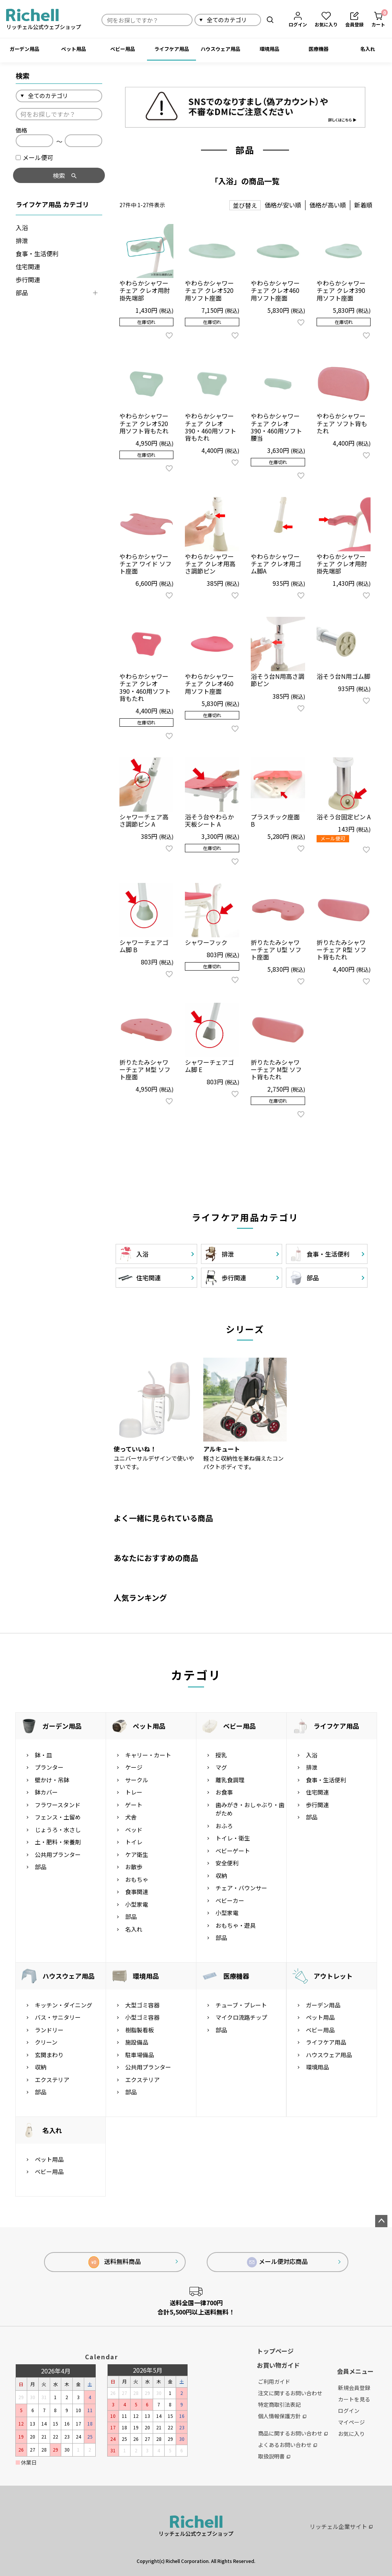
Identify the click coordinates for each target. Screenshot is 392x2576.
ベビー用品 (122, 48)
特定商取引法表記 (279, 2404)
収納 (221, 1876)
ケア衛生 (136, 1854)
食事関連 (136, 1892)
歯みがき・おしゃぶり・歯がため (250, 1809)
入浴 (22, 227)
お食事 (224, 1792)
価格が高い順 (327, 204)
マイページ (351, 2422)
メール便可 (34, 157)
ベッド (133, 1830)
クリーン (46, 2042)
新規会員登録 (354, 2387)
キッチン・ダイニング (63, 2005)
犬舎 (131, 1817)
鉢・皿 (43, 1755)
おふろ (224, 1826)
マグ (221, 1767)
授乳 (221, 1755)
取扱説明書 (274, 2456)
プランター (49, 1767)
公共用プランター (58, 1854)
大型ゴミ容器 (142, 2005)
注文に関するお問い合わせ (290, 2393)
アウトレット (333, 1976)
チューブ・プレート (241, 2005)
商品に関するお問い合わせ (293, 2433)
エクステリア (52, 2080)
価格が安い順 (283, 204)
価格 (21, 130)
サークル (136, 1780)
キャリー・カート (148, 1755)
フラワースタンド (57, 1805)
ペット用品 (73, 48)
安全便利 (227, 1863)
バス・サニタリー (58, 2017)
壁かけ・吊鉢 (52, 1780)
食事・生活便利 (37, 253)
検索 (270, 19)
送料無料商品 (114, 2262)
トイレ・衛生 (233, 1838)
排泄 (22, 240)
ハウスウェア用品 (220, 48)
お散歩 (133, 1867)
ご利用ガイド (274, 2381)
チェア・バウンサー (241, 1888)
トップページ (275, 2350)
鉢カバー (46, 1792)
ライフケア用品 (171, 48)
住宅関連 (28, 266)
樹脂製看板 (139, 2030)
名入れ (367, 48)
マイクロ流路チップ (241, 2017)
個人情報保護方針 (282, 2416)
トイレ (133, 1842)
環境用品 (269, 48)
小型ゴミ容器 (142, 2017)
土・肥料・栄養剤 (58, 1842)
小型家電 (136, 1904)
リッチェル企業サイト (341, 2526)
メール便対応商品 (277, 2262)
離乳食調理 (230, 1780)
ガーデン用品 (24, 48)
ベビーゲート (233, 1851)
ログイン (348, 2410)
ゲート (133, 1805)
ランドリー (49, 2030)
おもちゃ (136, 1879)
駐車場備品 (139, 2055)
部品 (22, 292)
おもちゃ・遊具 (236, 1925)
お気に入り (351, 2433)
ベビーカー (230, 1900)
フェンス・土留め (58, 1817)
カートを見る (354, 2399)
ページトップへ (381, 2221)
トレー (133, 1792)
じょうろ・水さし (58, 1830)
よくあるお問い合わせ (287, 2445)
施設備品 (136, 2042)
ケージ (133, 1767)
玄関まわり (49, 2055)
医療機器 (318, 48)
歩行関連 (28, 279)
